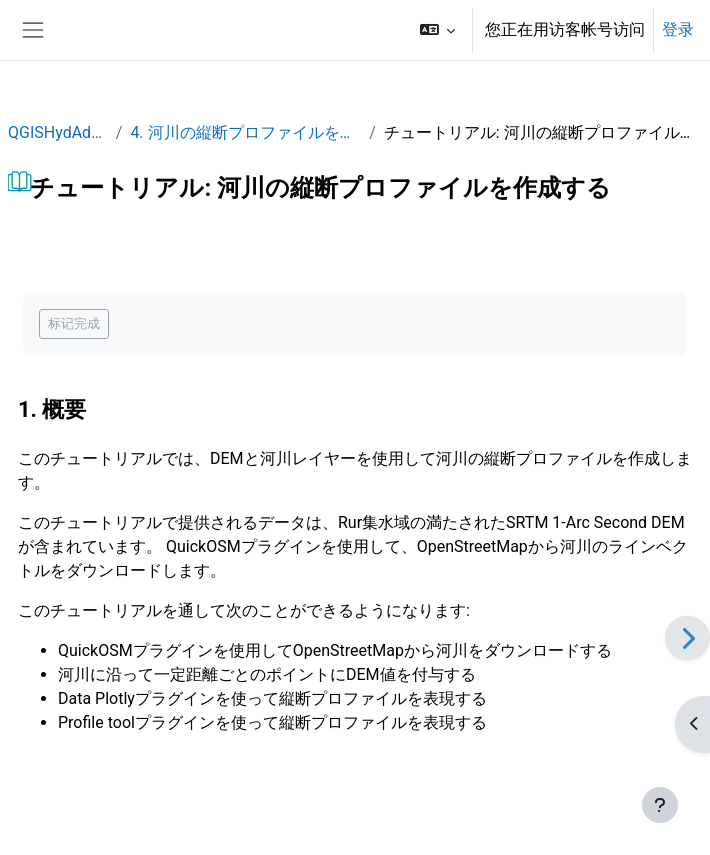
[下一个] (687, 637)
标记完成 (74, 323)
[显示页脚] (660, 805)
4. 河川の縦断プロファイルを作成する (245, 132)
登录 (678, 29)
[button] (437, 30)
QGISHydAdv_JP (58, 132)
